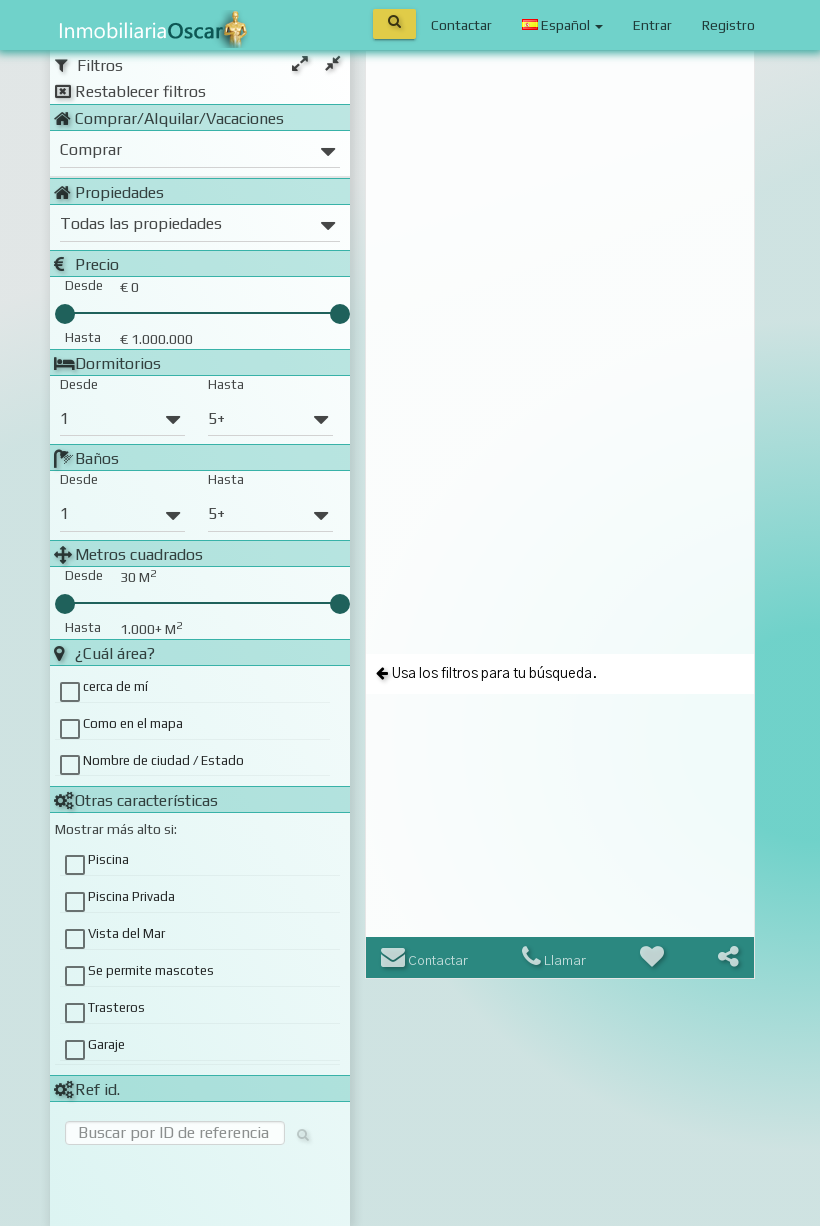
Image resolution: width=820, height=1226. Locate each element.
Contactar (461, 25)
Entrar (652, 25)
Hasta (226, 384)
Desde (79, 384)
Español (562, 25)
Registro (728, 25)
